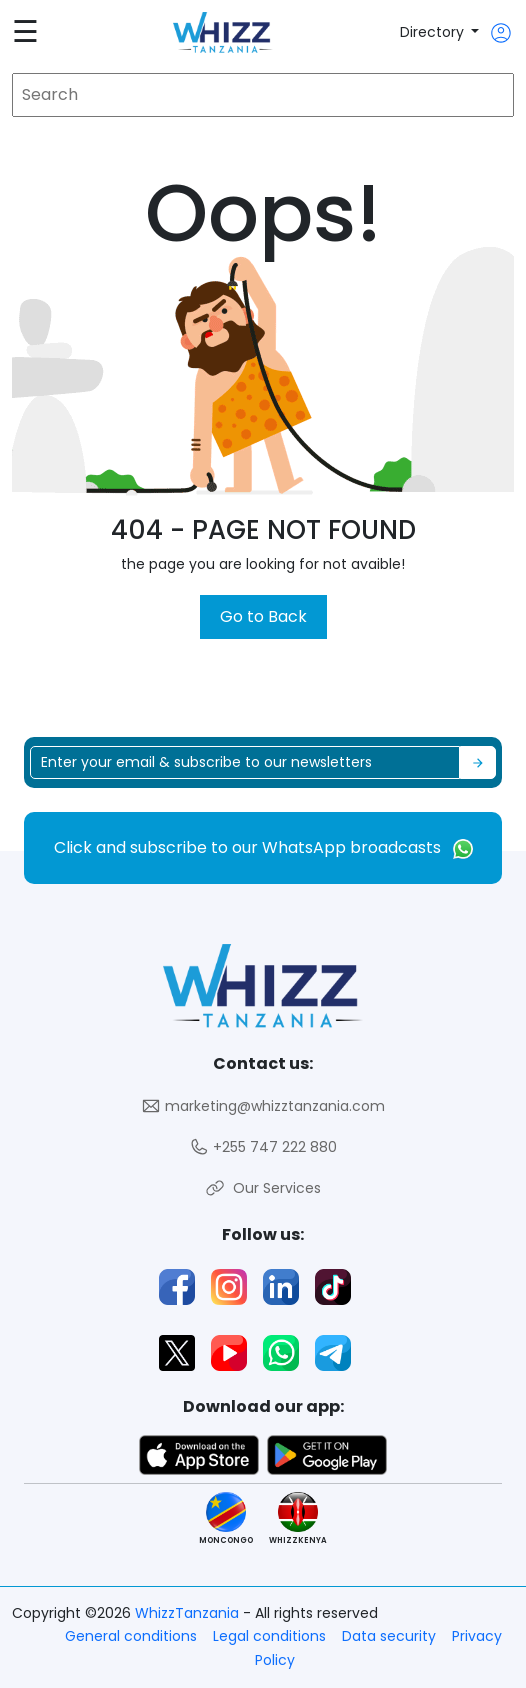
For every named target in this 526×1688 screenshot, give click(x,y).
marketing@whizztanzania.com (263, 1106)
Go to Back (263, 616)
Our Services (263, 1188)
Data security (389, 1636)
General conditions (131, 1636)
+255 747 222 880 (263, 1147)
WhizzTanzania (189, 1613)
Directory (434, 32)
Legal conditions (269, 1636)
